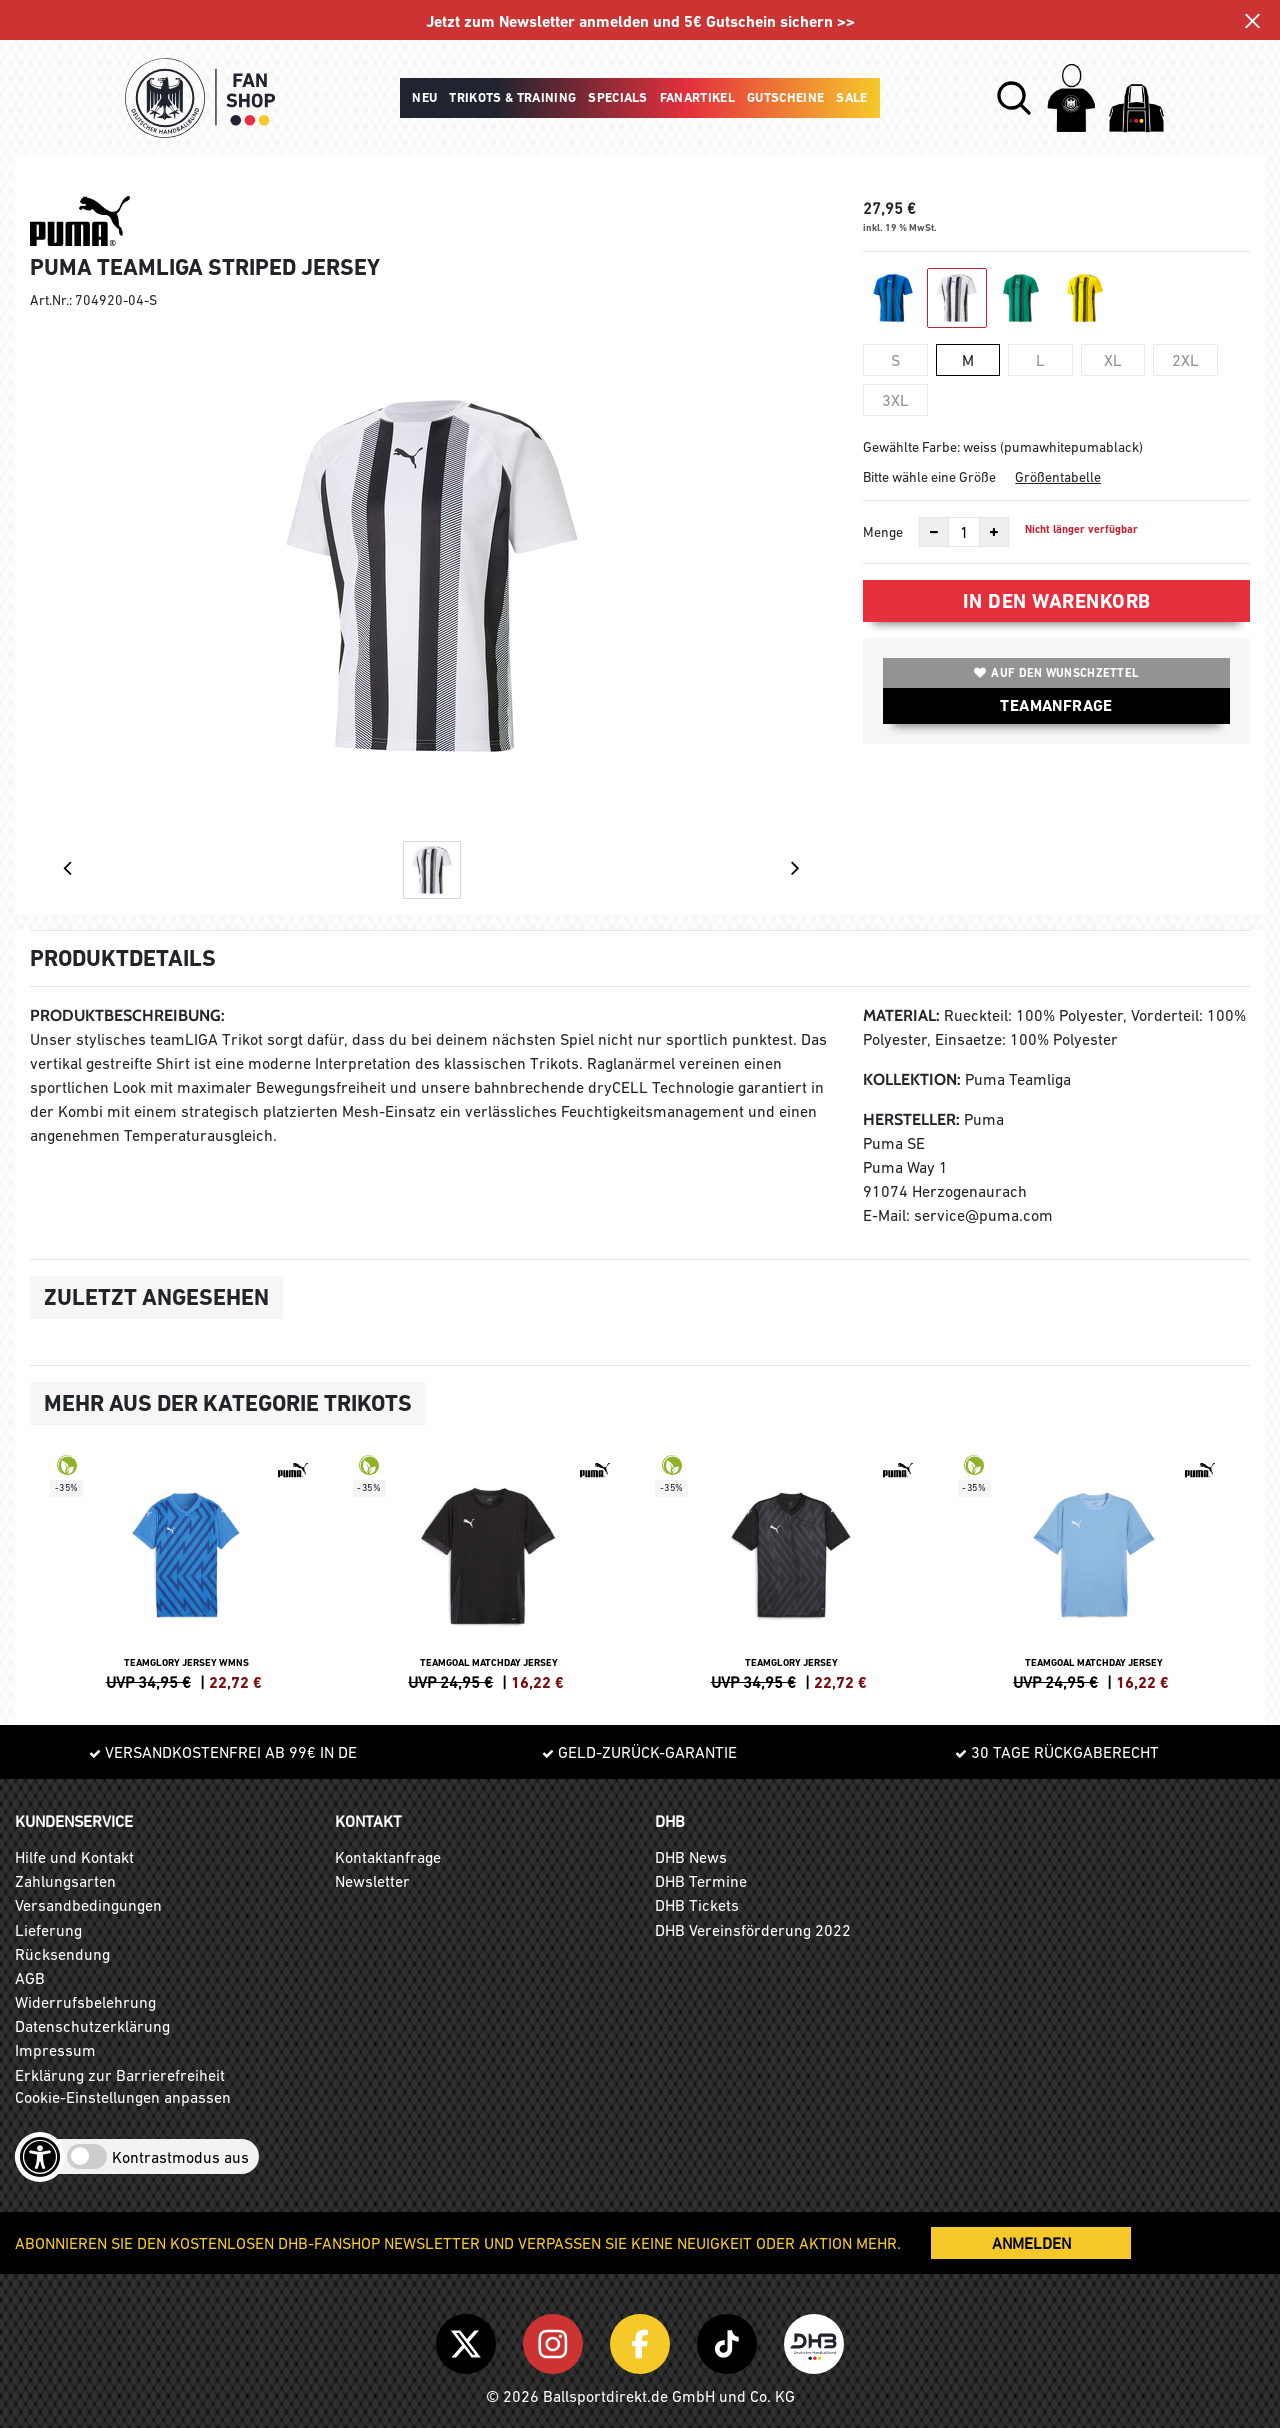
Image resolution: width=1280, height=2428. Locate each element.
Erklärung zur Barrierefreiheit (120, 2075)
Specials (618, 97)
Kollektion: (912, 1079)
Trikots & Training (512, 97)
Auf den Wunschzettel (1056, 673)
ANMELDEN (1031, 2243)
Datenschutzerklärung (92, 2026)
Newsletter (372, 1881)
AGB (30, 1978)
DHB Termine (701, 1881)
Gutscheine (785, 97)
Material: (901, 1015)
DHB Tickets (697, 1905)
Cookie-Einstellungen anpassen (123, 2097)
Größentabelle (1058, 477)
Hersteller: (911, 1119)
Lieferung (48, 1930)
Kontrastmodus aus (180, 2157)
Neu (424, 97)
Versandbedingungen (88, 1905)
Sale (851, 97)
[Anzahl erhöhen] (994, 532)
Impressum (55, 2050)
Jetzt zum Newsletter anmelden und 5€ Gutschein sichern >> (640, 21)
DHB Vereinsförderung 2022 (753, 1930)
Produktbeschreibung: (127, 1015)
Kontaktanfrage (388, 1857)
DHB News (691, 1857)
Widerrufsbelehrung (85, 2002)
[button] (1014, 98)
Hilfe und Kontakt (74, 1857)
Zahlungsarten (65, 1881)
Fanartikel (697, 97)
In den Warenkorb (1057, 601)
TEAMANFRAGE (1056, 705)
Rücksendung (62, 1954)
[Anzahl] (964, 532)
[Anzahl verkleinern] (934, 532)
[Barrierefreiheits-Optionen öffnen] (40, 2157)
